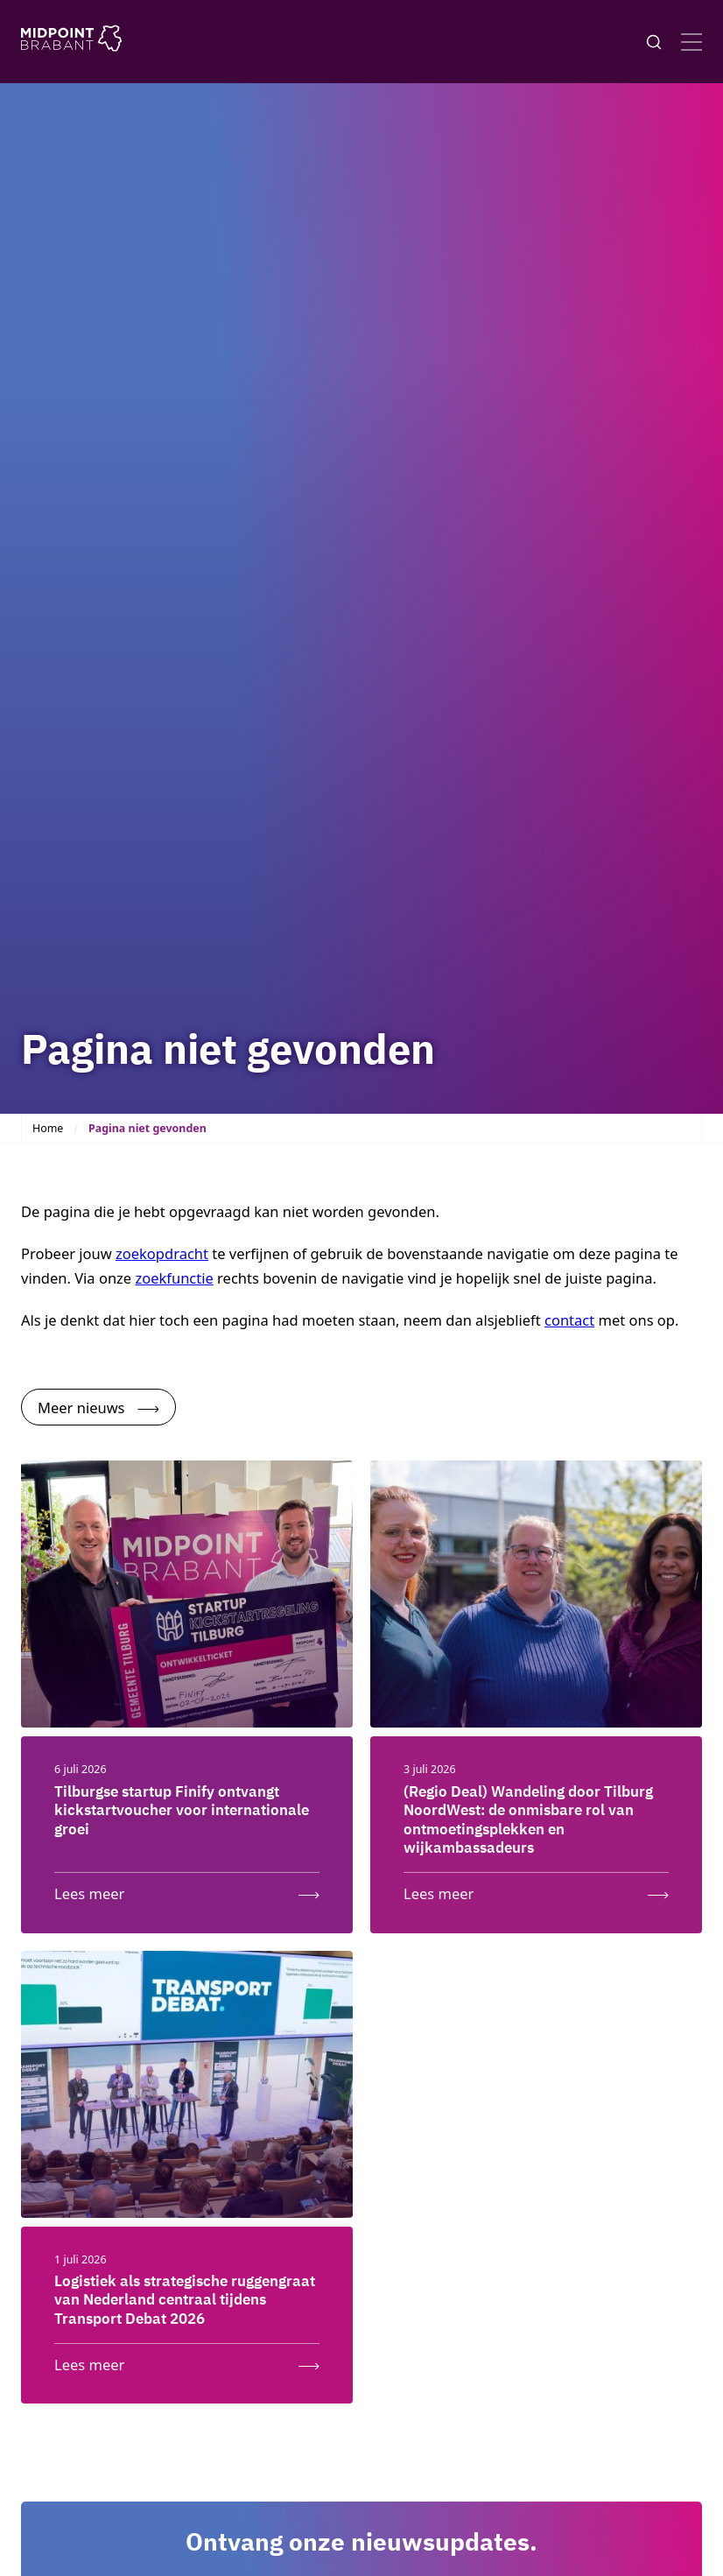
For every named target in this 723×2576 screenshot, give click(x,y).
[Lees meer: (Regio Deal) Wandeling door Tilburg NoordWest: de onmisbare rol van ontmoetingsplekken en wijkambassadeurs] (536, 1889)
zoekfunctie (174, 1278)
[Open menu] (691, 42)
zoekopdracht (162, 1253)
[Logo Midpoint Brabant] (71, 42)
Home (47, 1128)
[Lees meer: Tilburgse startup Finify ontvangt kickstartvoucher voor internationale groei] (186, 1889)
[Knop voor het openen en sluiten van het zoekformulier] (654, 42)
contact (569, 1320)
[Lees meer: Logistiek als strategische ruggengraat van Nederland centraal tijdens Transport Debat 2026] (186, 2360)
